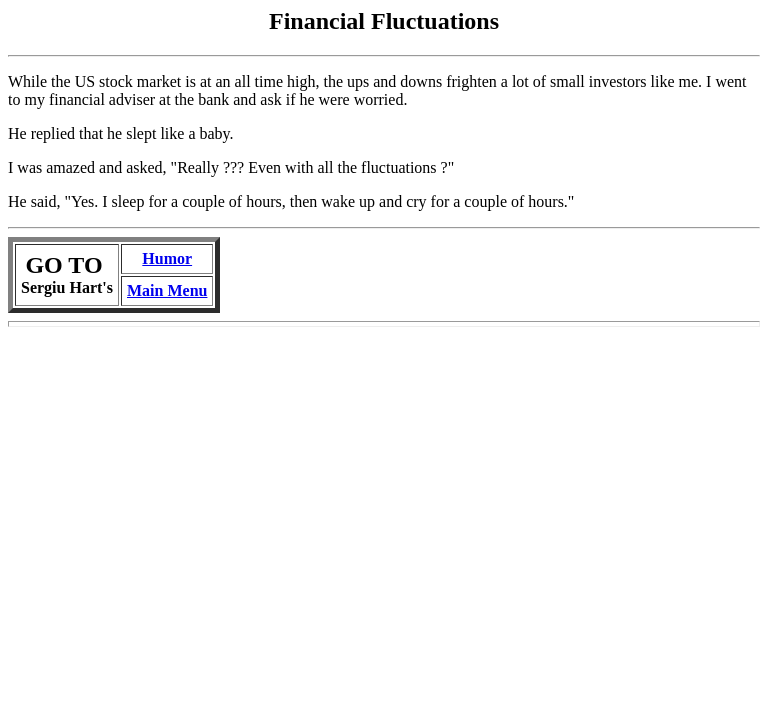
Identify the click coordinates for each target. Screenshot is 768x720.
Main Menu (167, 290)
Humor (167, 258)
